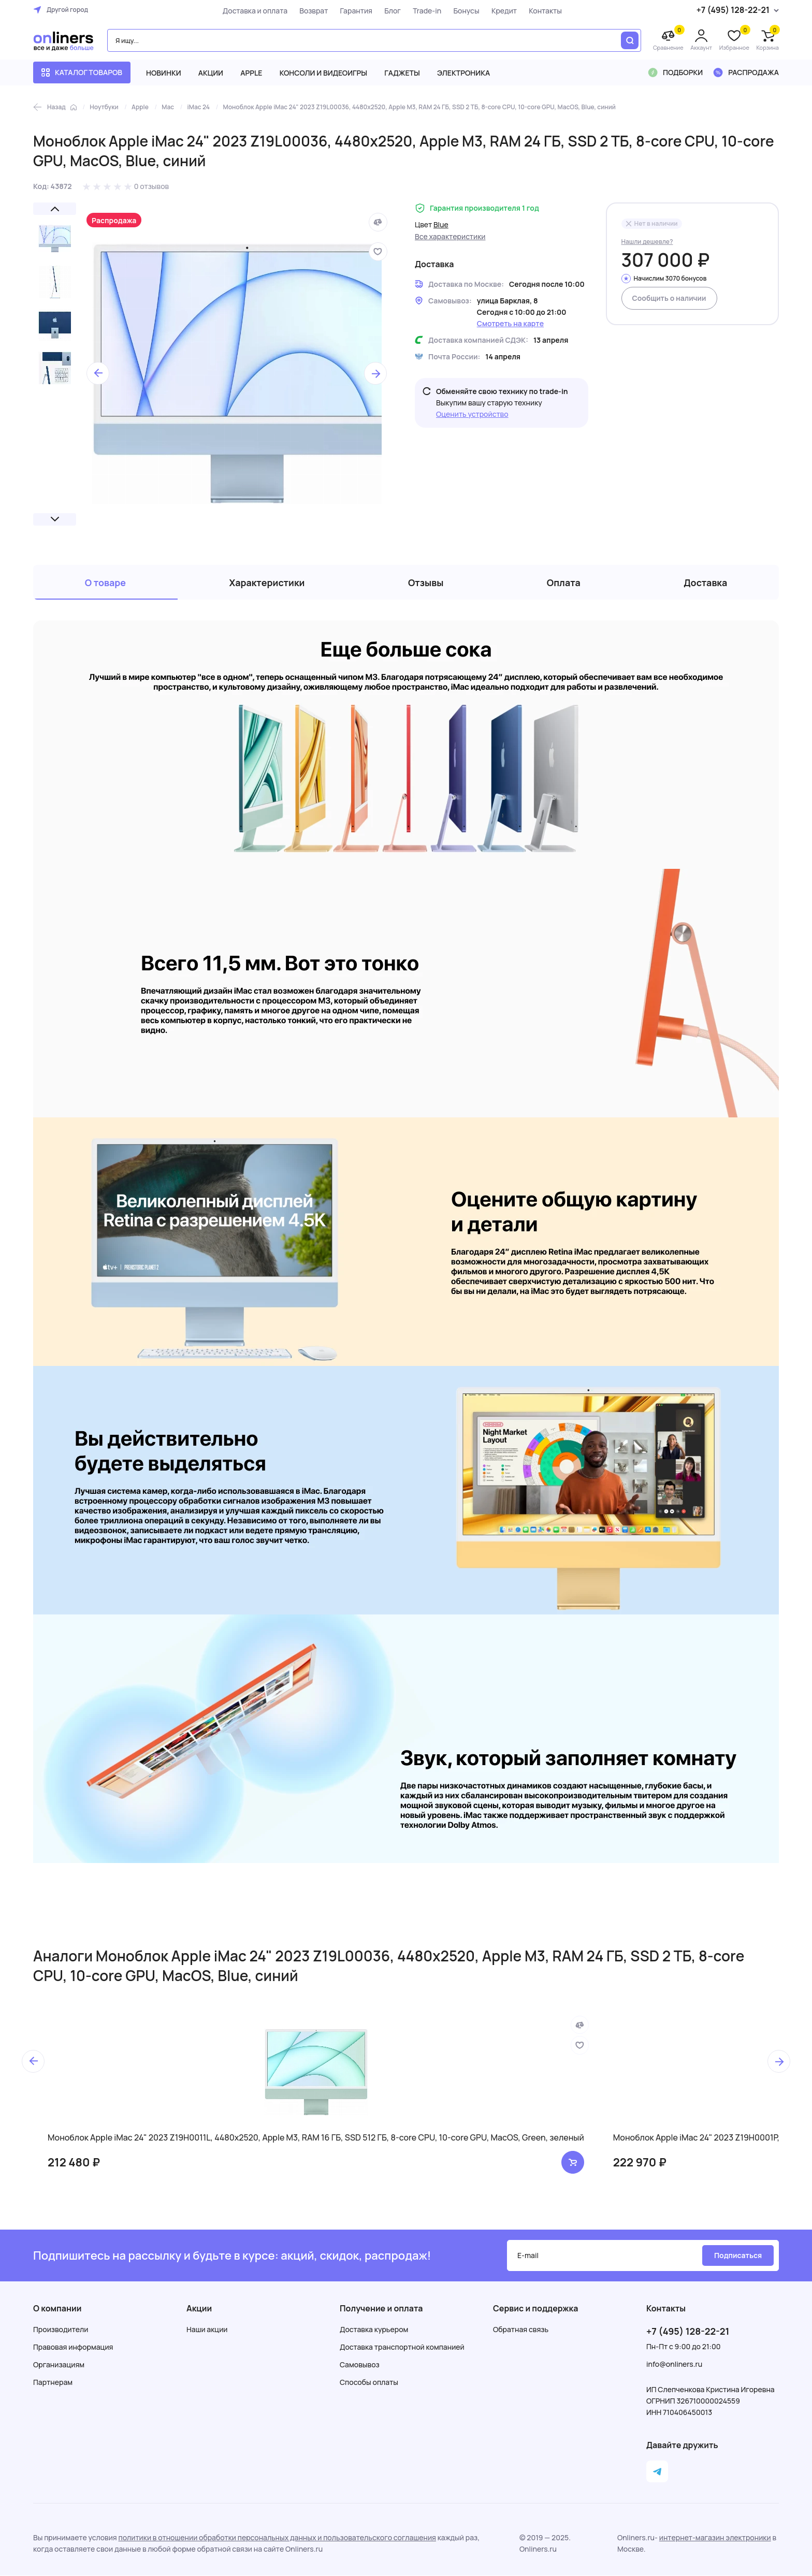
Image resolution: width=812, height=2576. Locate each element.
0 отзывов (151, 186)
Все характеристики (450, 236)
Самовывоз (360, 2365)
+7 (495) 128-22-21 (687, 2331)
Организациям (58, 2365)
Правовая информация (73, 2347)
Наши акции (206, 2330)
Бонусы (466, 11)
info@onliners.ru (674, 2364)
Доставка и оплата (254, 11)
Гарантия (356, 11)
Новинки (163, 73)
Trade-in (426, 11)
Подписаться (738, 2256)
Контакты (545, 11)
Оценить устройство (472, 414)
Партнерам (52, 2383)
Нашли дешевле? (647, 241)
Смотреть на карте (510, 323)
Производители (60, 2330)
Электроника (463, 73)
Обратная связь (520, 2330)
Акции (210, 73)
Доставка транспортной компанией (402, 2347)
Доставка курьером (374, 2330)
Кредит (503, 11)
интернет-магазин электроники (715, 2538)
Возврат (313, 11)
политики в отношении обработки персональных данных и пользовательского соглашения (277, 2538)
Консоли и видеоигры (324, 73)
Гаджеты (402, 73)
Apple (251, 73)
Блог (392, 11)
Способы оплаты (369, 2383)
